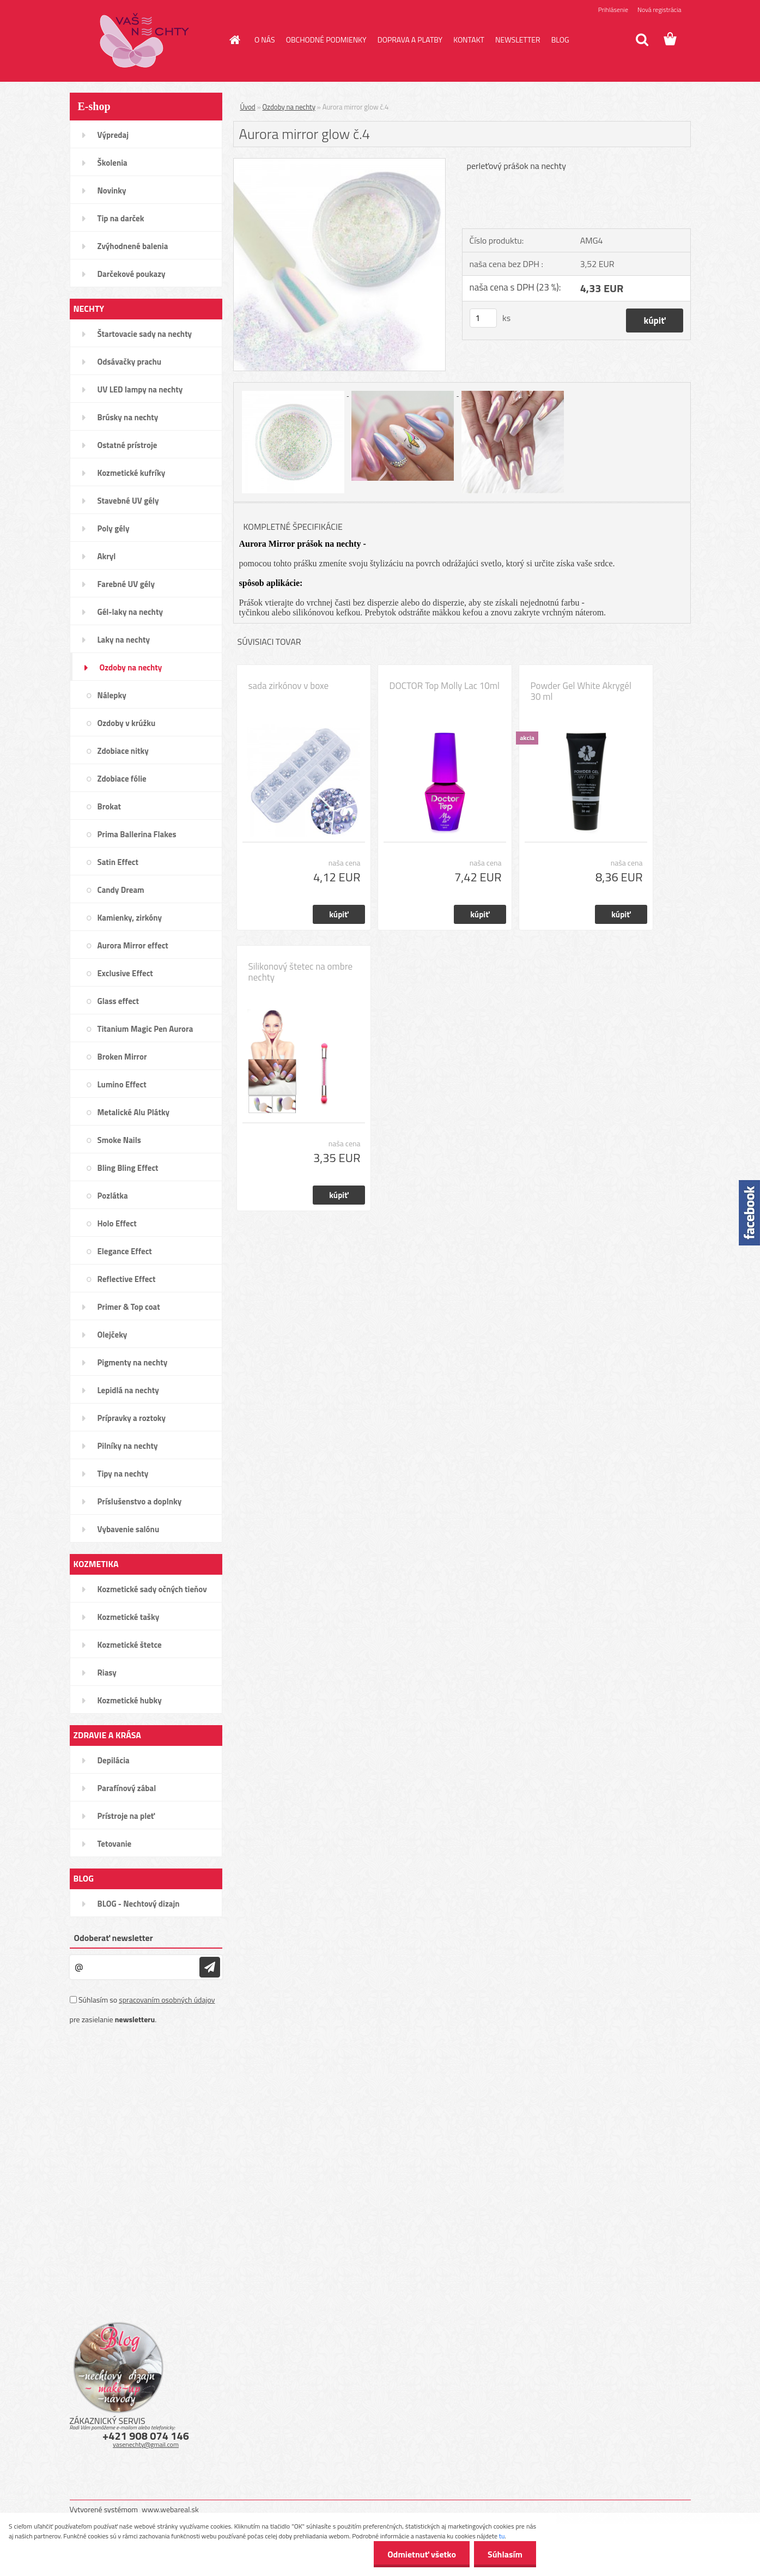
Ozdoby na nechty (289, 106)
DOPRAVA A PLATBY (410, 39)
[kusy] (483, 318)
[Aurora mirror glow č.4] (340, 163)
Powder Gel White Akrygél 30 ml (581, 691)
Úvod (248, 106)
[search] (641, 39)
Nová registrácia (659, 9)
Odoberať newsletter (113, 1937)
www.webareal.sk (170, 2509)
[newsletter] (210, 1967)
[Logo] (145, 40)
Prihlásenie (613, 9)
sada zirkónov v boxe (288, 685)
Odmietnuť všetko (421, 2554)
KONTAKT (468, 39)
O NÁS (264, 39)
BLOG (560, 39)
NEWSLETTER (517, 39)
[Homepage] (233, 39)
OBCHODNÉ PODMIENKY (326, 39)
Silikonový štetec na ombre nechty (300, 972)
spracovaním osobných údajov (167, 1999)
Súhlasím (505, 2554)
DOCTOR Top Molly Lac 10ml (445, 685)
